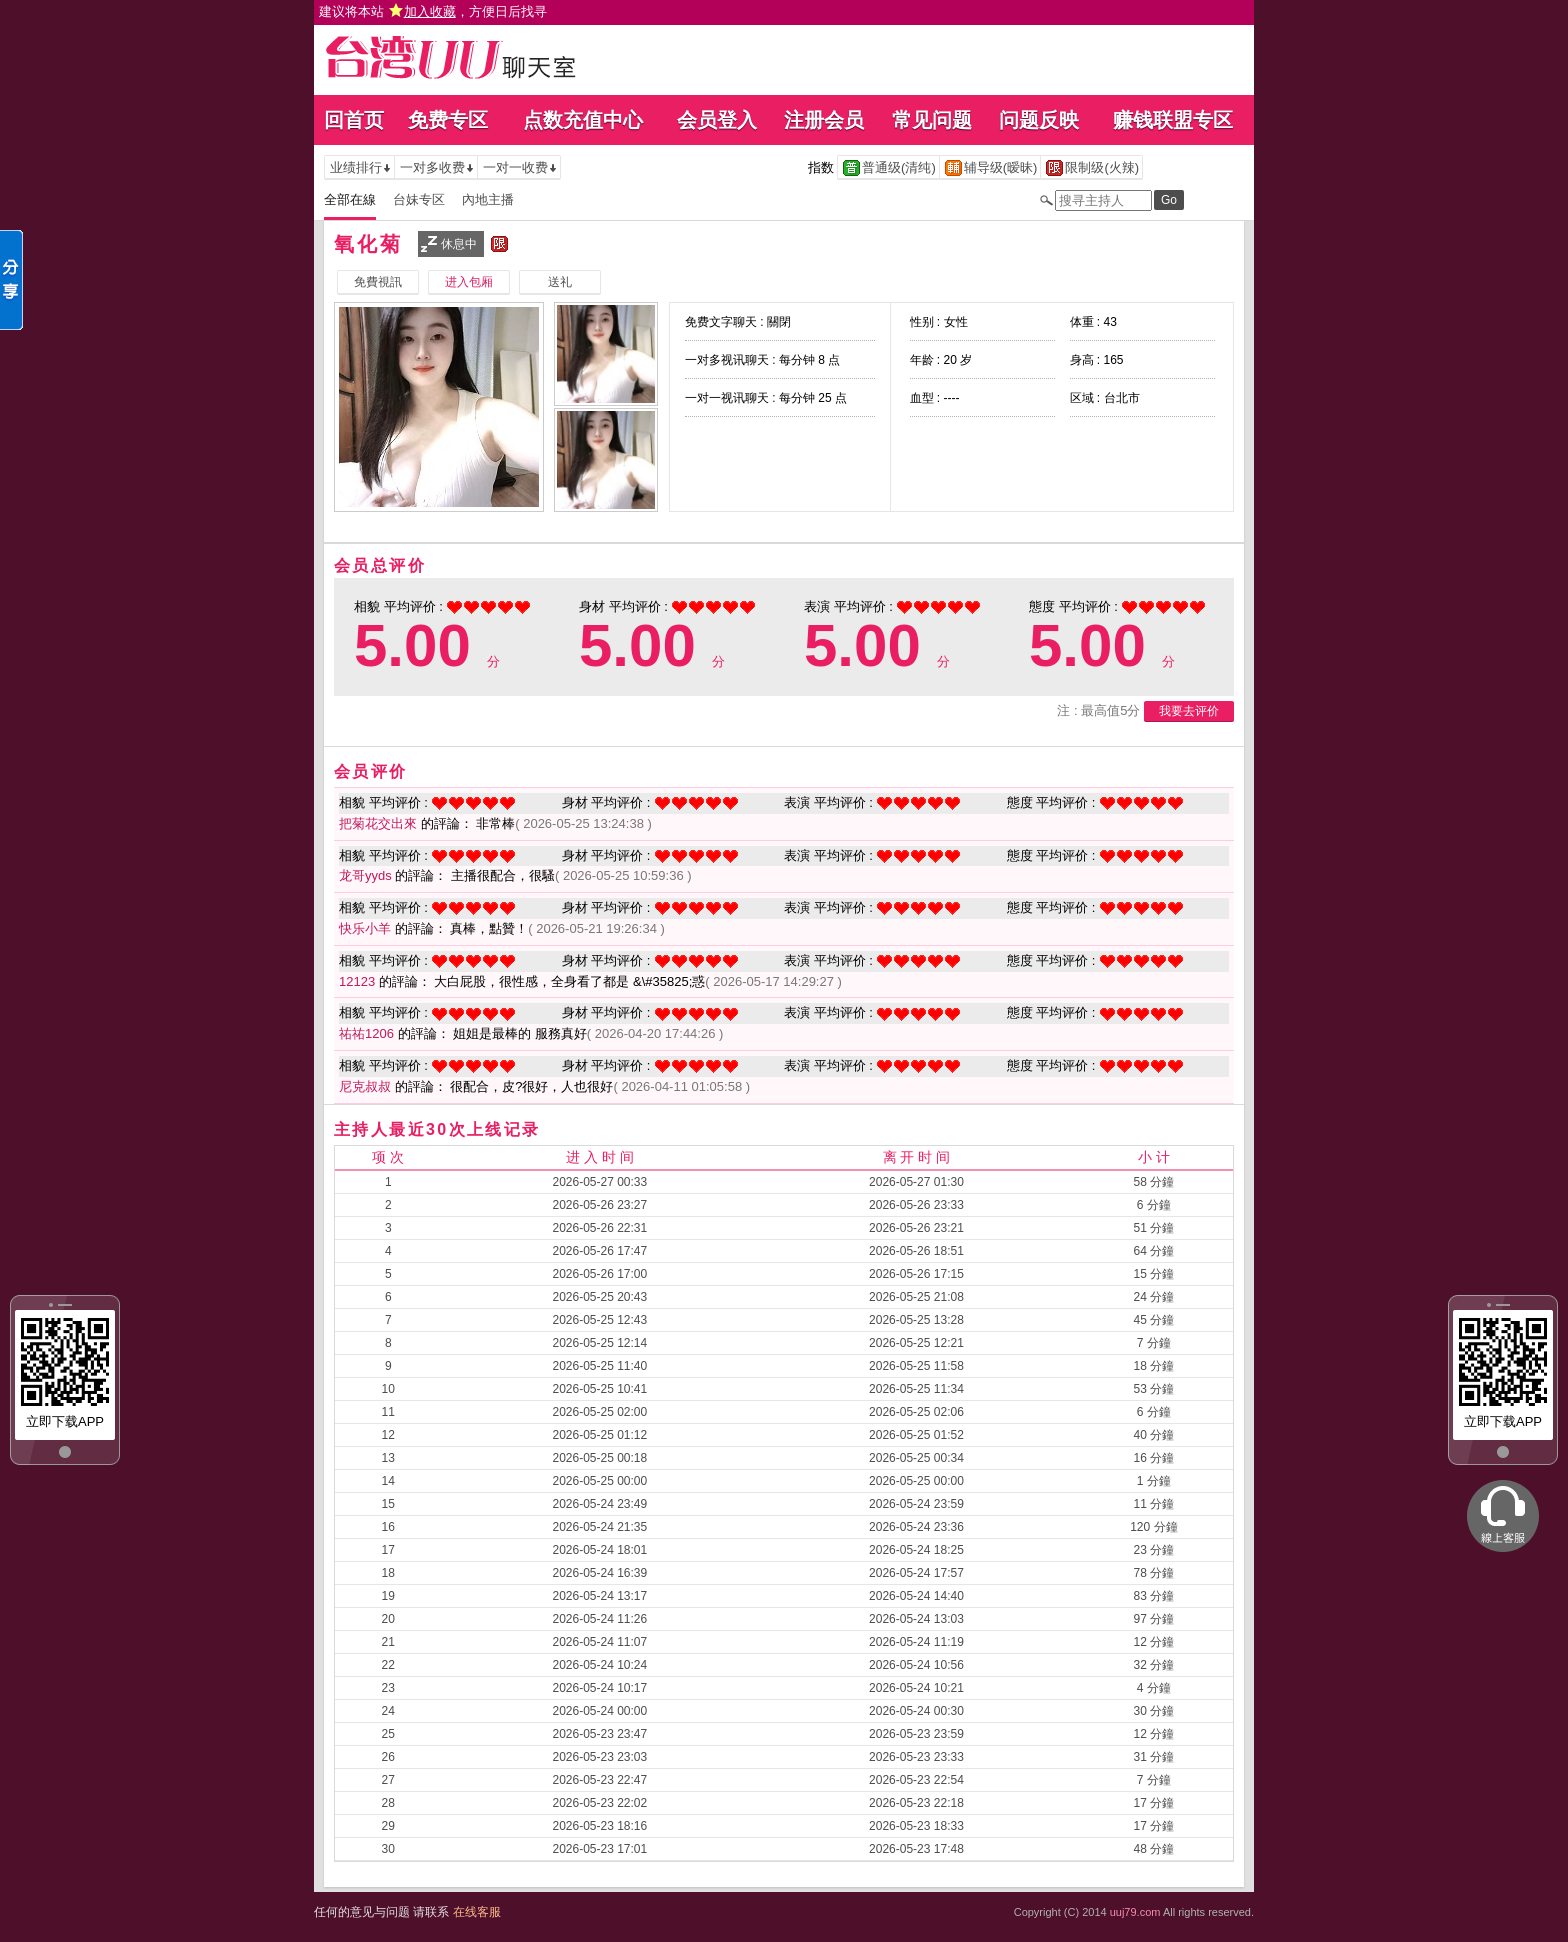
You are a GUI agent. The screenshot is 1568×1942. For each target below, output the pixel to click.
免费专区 (448, 120)
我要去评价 (1189, 711)
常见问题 (932, 120)
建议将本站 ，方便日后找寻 (433, 11)
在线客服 (477, 1912)
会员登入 (717, 120)
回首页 (354, 120)
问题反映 (1039, 120)
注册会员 (824, 120)
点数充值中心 (583, 120)
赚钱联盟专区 (1173, 120)
